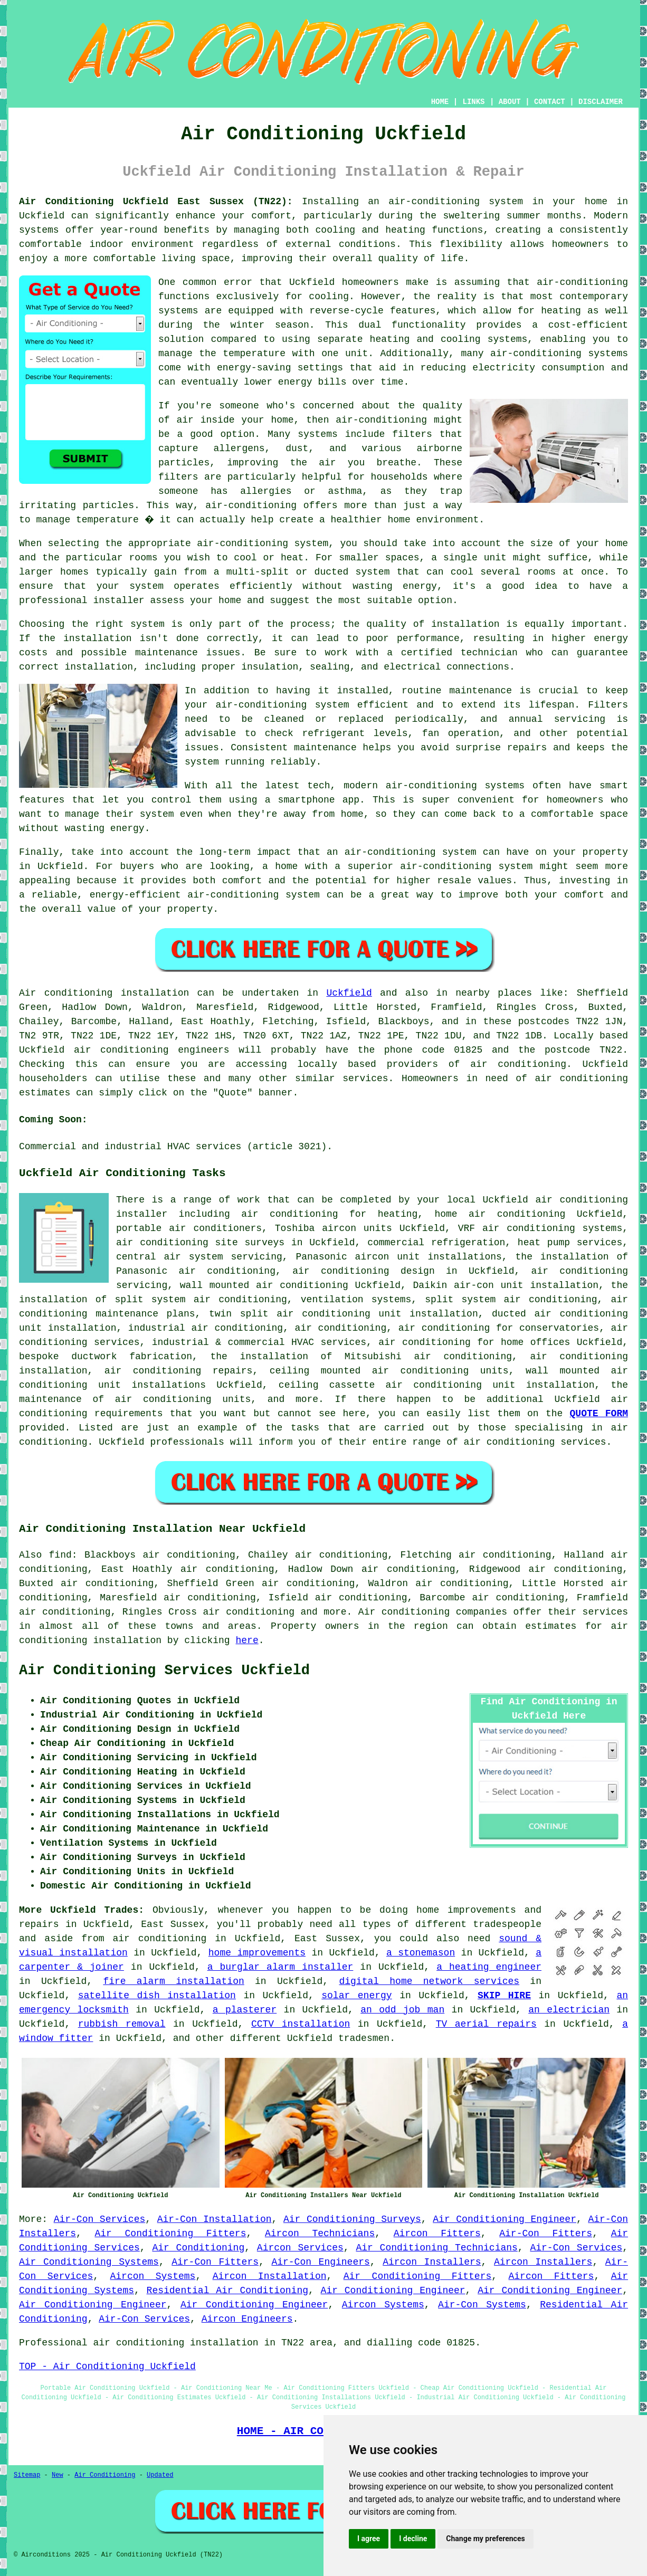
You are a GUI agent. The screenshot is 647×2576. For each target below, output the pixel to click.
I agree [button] (368, 2538)
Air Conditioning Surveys (352, 2219)
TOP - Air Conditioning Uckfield (107, 2366)
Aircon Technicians (320, 2233)
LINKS (473, 102)
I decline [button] (413, 2538)
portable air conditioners (189, 1228)
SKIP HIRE (504, 1995)
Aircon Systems (153, 2276)
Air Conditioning (198, 2248)
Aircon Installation (270, 2276)
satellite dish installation (157, 1995)
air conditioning (518, 1064)
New (57, 2475)
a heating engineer (488, 1967)
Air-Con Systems (482, 2305)
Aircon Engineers (247, 2319)
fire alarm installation (173, 1981)
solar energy (356, 1995)
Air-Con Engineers (320, 2262)
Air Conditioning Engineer (504, 2219)
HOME (440, 102)
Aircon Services (300, 2248)
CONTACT (549, 102)
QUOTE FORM (599, 1413)
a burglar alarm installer (280, 1967)
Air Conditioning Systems (89, 2262)
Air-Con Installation (214, 2219)
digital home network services (429, 1981)
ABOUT (510, 102)
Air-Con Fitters (545, 2233)
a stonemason (420, 1953)
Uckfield (349, 993)
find (60, 1555)
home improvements (257, 1953)
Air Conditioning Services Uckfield (164, 1670)
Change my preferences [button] (485, 2538)
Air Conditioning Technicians (436, 2248)
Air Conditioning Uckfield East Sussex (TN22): (156, 201)
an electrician (569, 2010)
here (246, 1640)
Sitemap (27, 2475)
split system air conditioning (511, 1299)
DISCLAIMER (600, 102)
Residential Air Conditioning (227, 2290)
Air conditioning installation (104, 993)
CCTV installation (300, 2024)
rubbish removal (122, 2024)
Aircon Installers (432, 2262)
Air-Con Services (100, 2219)
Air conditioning (404, 1612)
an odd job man (402, 2010)
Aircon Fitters (437, 2233)
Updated (160, 2475)
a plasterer (245, 2010)
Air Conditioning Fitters (170, 2233)
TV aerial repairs (486, 2024)
